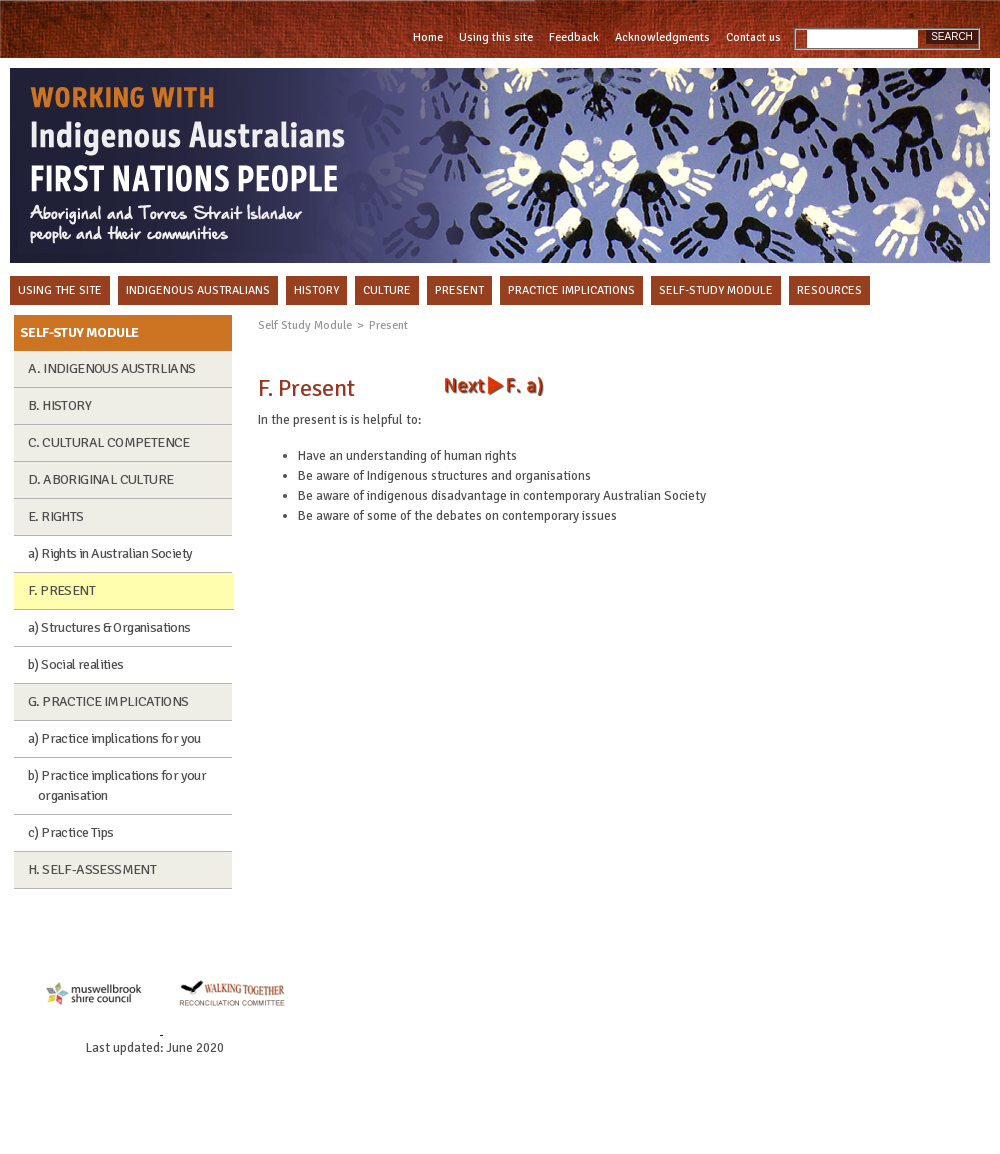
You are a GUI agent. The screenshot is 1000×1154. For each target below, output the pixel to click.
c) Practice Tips (70, 832)
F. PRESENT (61, 590)
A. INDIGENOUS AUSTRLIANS (112, 368)
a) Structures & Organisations (109, 627)
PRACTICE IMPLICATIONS (571, 290)
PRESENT (459, 290)
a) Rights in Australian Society (110, 553)
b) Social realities (76, 664)
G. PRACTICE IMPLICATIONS (108, 701)
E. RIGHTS (56, 516)
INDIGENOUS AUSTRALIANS (198, 290)
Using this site (496, 37)
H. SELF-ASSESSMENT (92, 869)
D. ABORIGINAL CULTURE (100, 479)
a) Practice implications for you (114, 738)
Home (428, 37)
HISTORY (316, 290)
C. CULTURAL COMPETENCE (109, 442)
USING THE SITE (60, 290)
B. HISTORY (59, 405)
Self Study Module (305, 325)
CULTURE (387, 290)
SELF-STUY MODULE (79, 332)
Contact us (753, 37)
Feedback (574, 37)
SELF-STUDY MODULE (716, 290)
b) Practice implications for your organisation (117, 785)
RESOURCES (829, 290)
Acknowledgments (662, 37)
